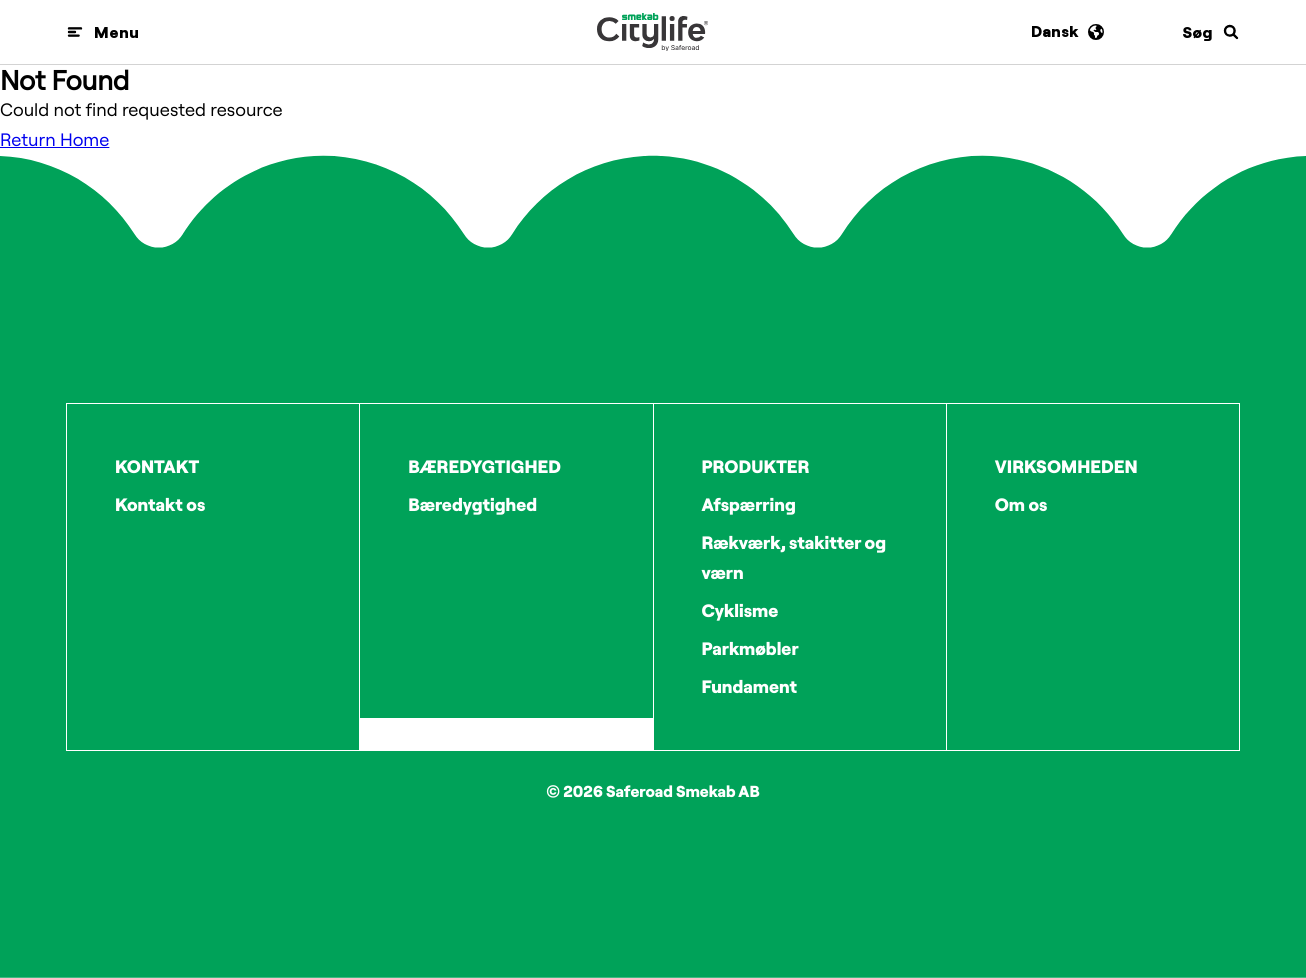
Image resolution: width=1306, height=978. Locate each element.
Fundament (750, 686)
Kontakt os (160, 504)
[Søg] (1211, 32)
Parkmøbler (750, 648)
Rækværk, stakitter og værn (794, 557)
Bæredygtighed (472, 504)
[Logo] (652, 32)
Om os (1021, 504)
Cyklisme (740, 610)
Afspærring (749, 504)
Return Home (54, 139)
